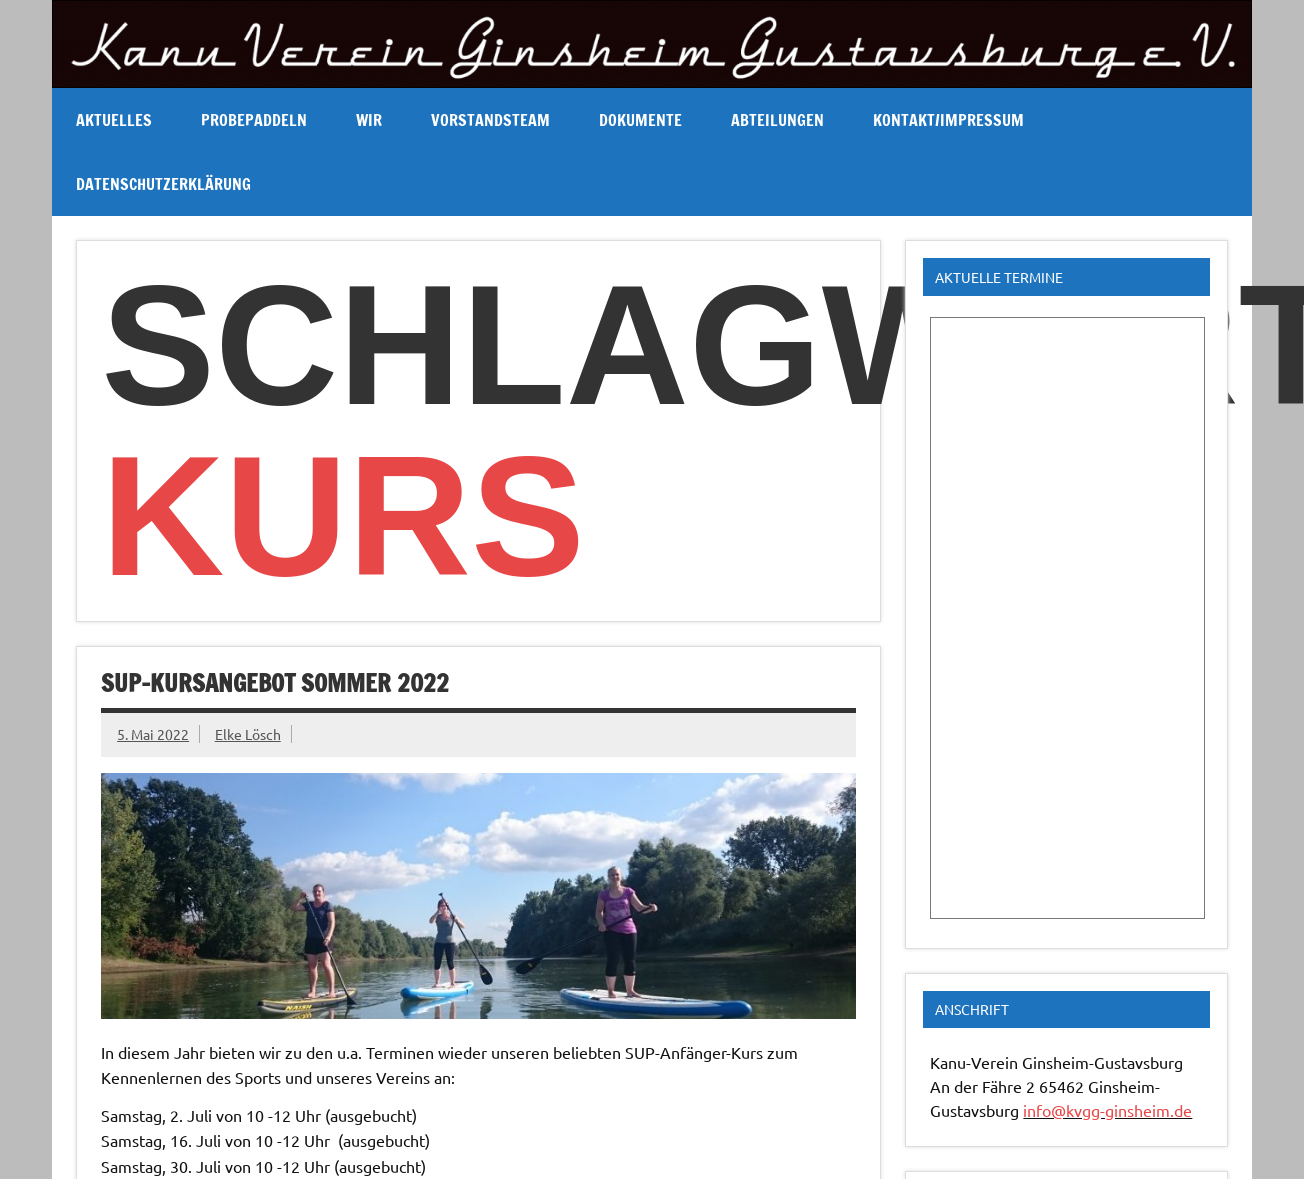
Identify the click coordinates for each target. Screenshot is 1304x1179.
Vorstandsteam (490, 120)
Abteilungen (777, 120)
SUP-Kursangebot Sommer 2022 (275, 683)
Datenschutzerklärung (163, 184)
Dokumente (640, 120)
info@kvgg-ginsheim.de (1107, 1110)
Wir (369, 120)
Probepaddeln (254, 120)
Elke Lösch (248, 734)
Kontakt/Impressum (948, 120)
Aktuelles (114, 120)
